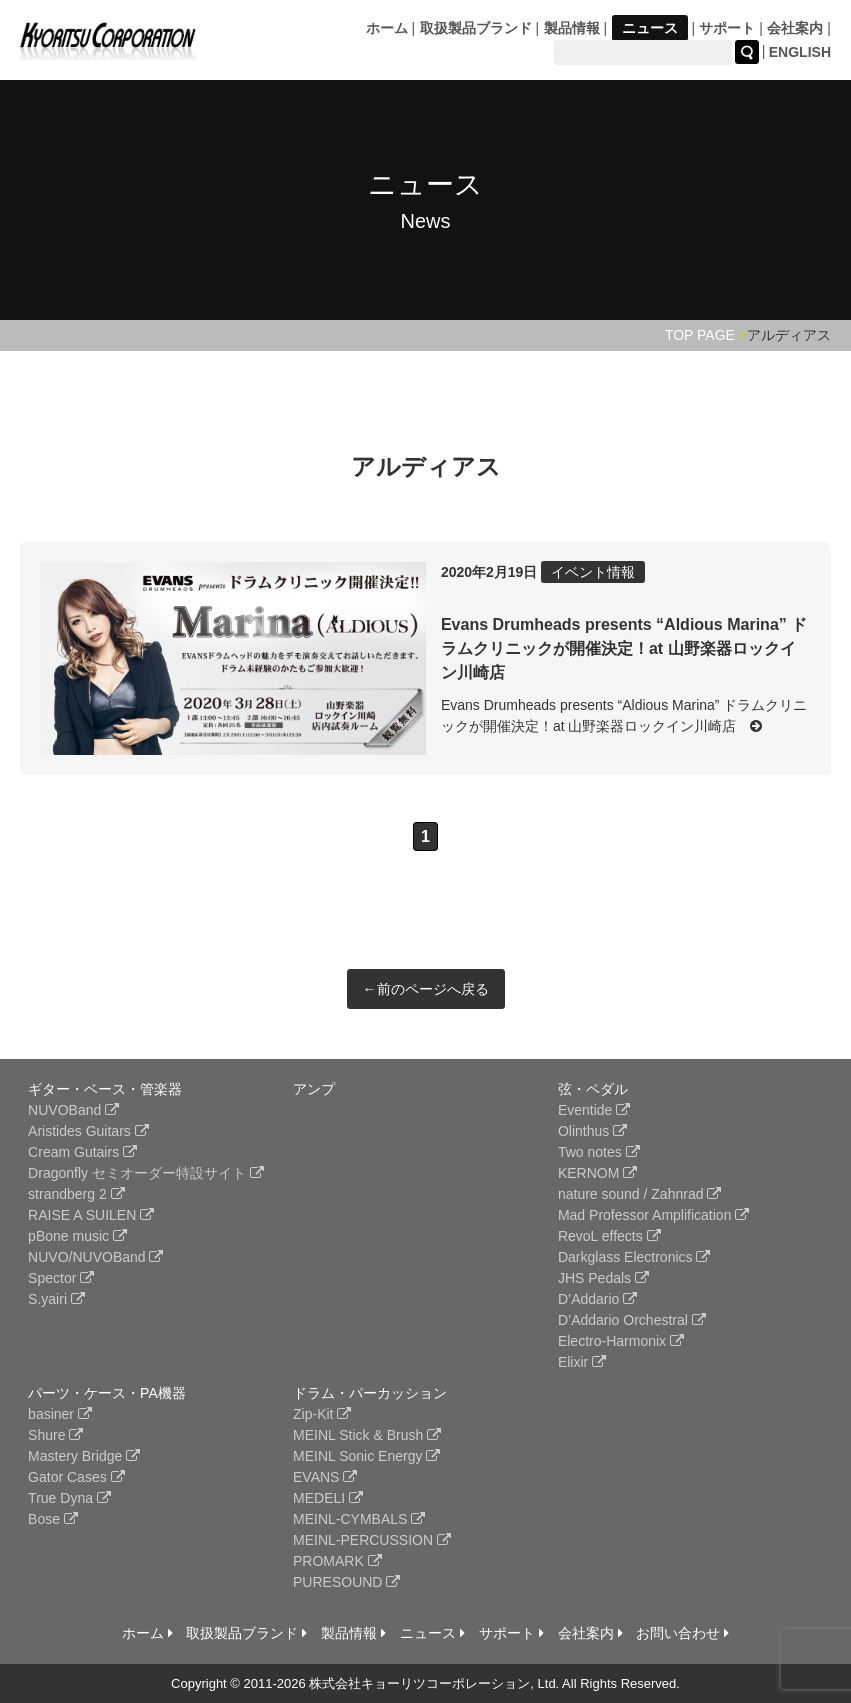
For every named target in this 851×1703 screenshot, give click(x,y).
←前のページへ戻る (426, 989)
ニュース (650, 28)
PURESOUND (346, 1582)
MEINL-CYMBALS (359, 1519)
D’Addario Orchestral (632, 1320)
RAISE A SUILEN (91, 1215)
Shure (55, 1435)
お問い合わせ (682, 1633)
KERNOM (597, 1173)
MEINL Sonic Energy (366, 1456)
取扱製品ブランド (476, 28)
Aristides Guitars (88, 1131)
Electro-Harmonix (621, 1341)
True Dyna (69, 1498)
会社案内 (795, 28)
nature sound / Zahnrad (639, 1194)
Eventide (594, 1110)
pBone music (77, 1236)
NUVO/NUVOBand (95, 1257)
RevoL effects (609, 1236)
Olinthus (592, 1131)
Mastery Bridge (84, 1456)
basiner (60, 1414)
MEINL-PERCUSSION (372, 1540)
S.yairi (56, 1299)
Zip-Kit (322, 1414)
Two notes (599, 1152)
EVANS (325, 1477)
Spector (61, 1278)
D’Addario (597, 1299)
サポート (727, 28)
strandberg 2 (76, 1194)
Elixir (582, 1362)
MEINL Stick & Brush (367, 1435)
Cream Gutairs (82, 1152)
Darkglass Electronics (634, 1257)
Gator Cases (76, 1477)
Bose (53, 1519)
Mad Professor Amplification (653, 1215)
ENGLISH (800, 52)
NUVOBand (73, 1110)
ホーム (387, 28)
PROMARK (337, 1561)
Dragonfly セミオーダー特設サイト (146, 1173)
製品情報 (572, 28)
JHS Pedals (603, 1278)
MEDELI (328, 1498)
